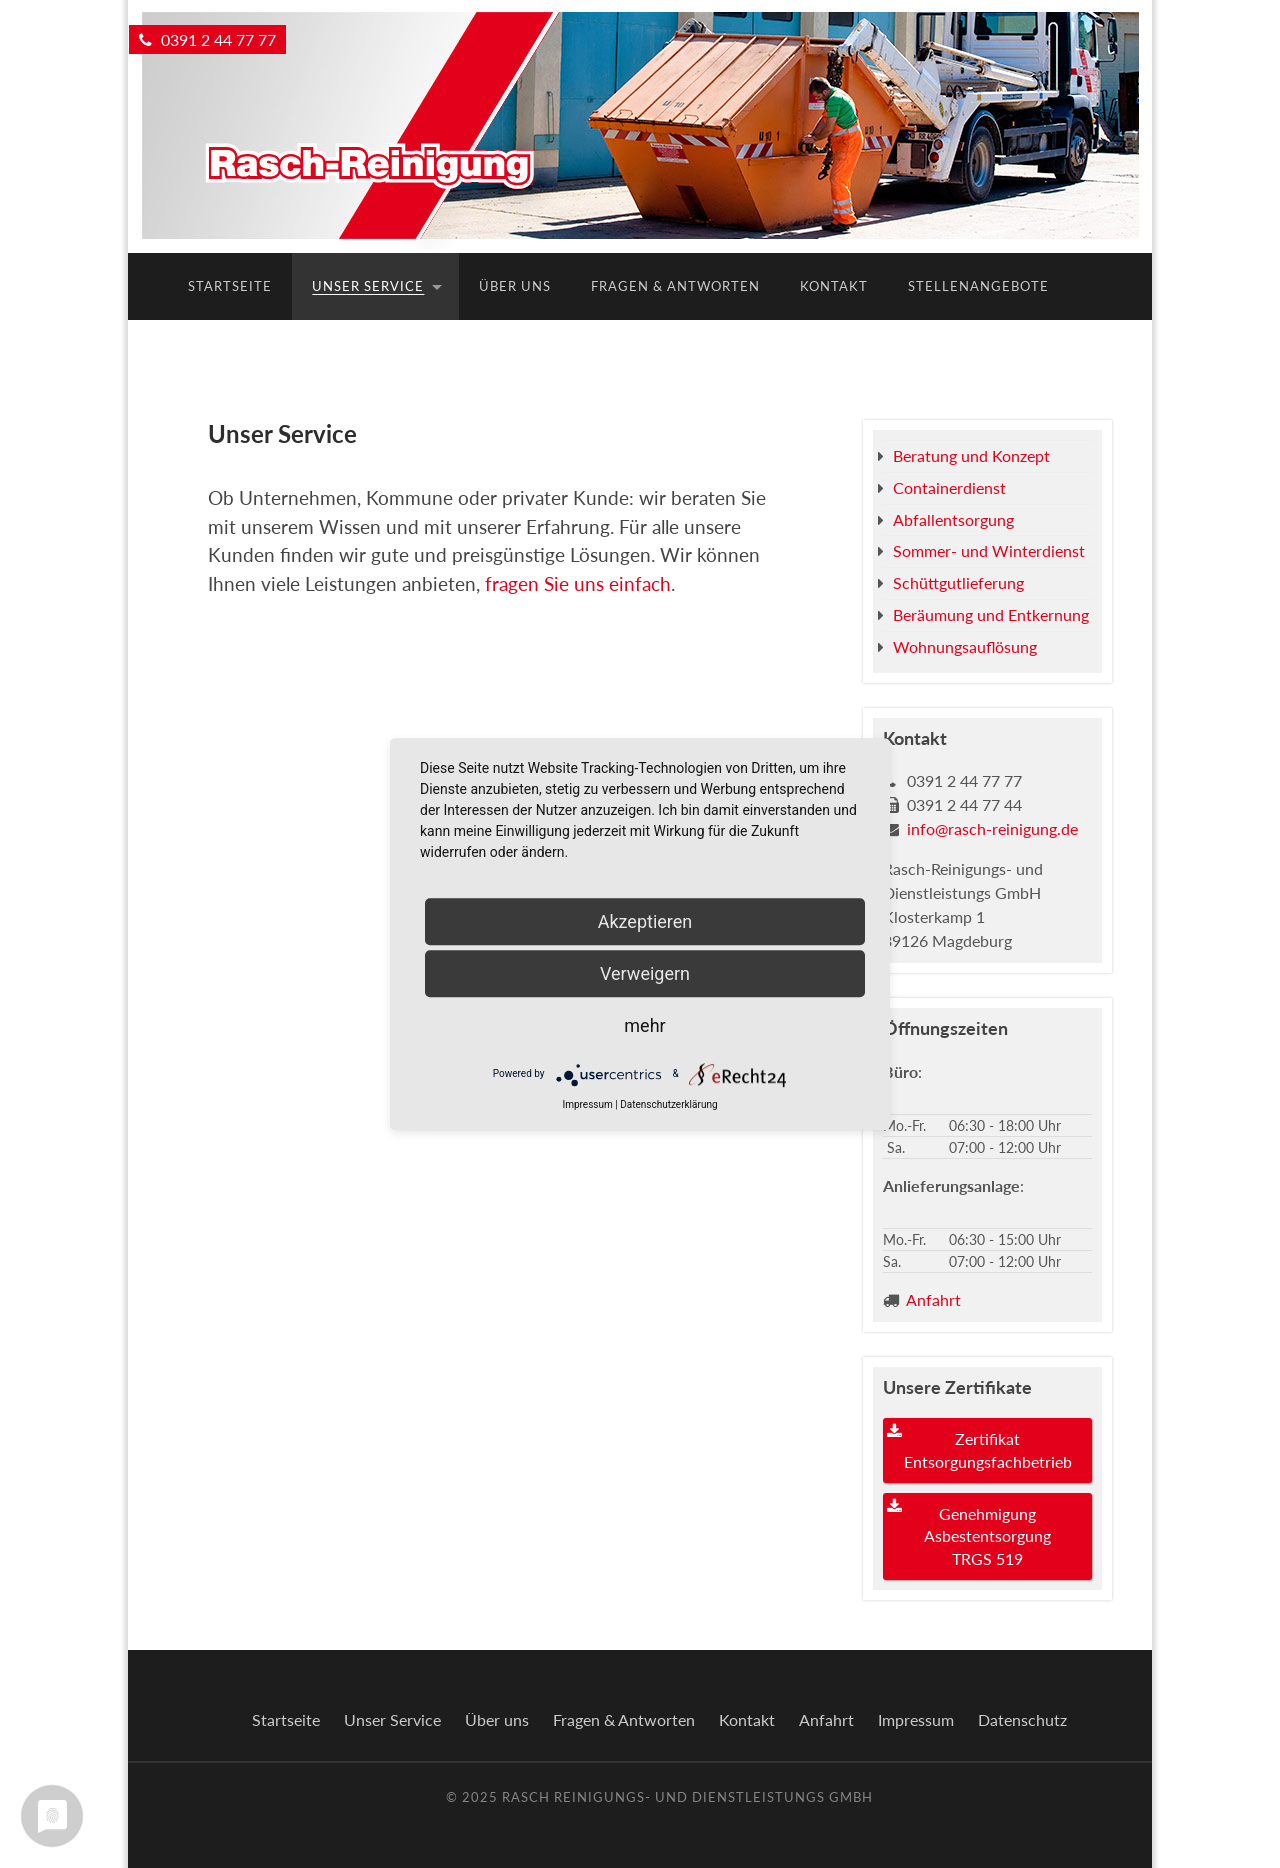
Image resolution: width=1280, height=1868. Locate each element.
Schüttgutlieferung (958, 582)
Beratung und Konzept (971, 455)
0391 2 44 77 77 (207, 39)
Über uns (515, 286)
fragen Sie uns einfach (578, 583)
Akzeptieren (645, 921)
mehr (644, 1025)
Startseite (230, 286)
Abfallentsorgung (953, 519)
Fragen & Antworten (675, 286)
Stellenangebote (978, 286)
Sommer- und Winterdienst (989, 550)
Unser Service (368, 286)
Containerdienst (949, 487)
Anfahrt (933, 1299)
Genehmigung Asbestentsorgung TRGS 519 (987, 1536)
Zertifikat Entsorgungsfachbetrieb (988, 1449)
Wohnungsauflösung (965, 646)
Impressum (916, 1719)
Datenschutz (1022, 1719)
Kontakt (834, 286)
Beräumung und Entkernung (991, 614)
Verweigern (645, 973)
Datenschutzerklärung (668, 1104)
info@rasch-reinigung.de (992, 828)
